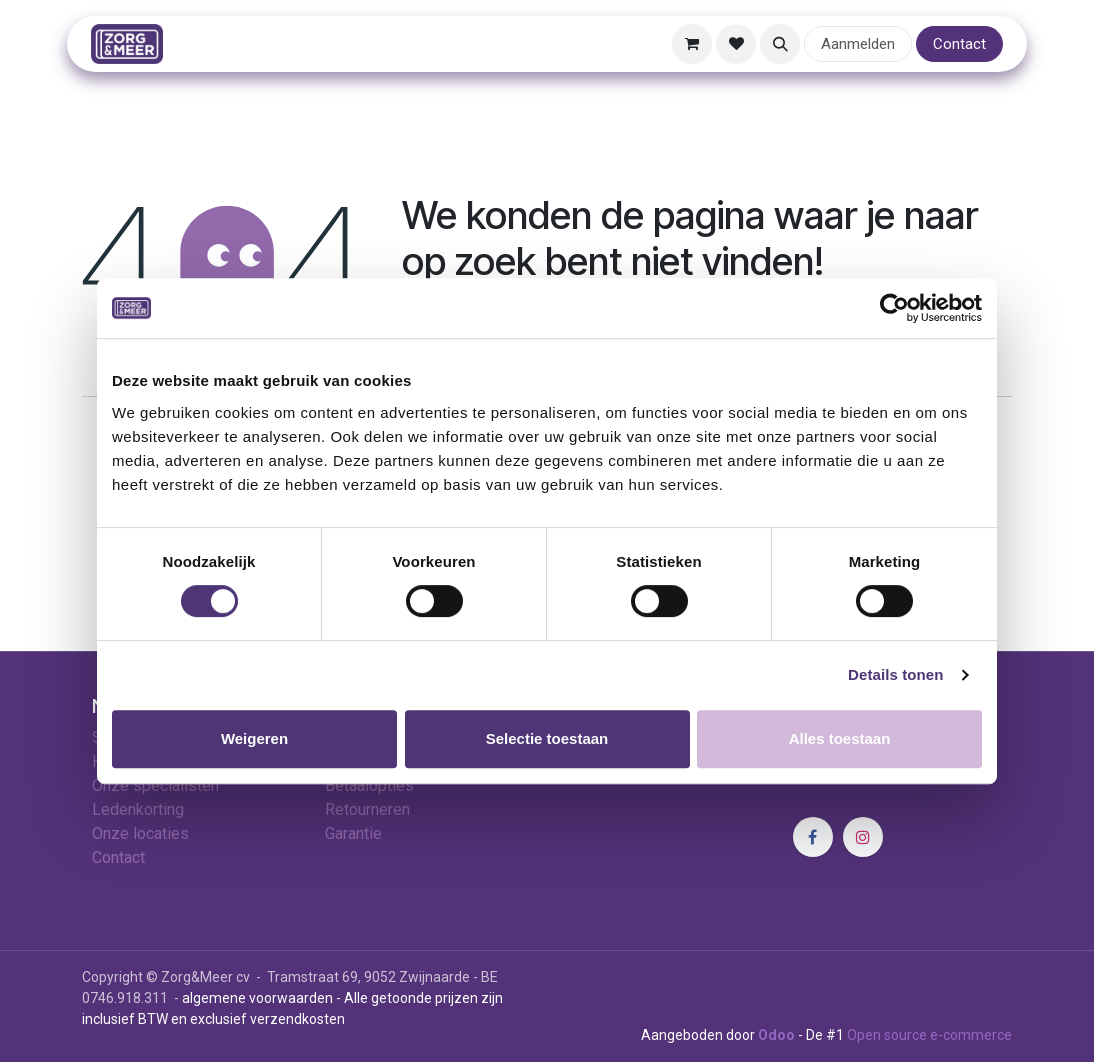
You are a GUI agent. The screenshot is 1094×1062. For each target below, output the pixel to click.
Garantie (353, 833)
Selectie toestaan (547, 738)
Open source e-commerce (929, 1035)
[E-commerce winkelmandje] (692, 44)
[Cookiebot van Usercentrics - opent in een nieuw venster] (894, 308)
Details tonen (895, 674)
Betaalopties (369, 785)
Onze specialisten (155, 785)
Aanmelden (858, 44)
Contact (959, 44)
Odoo (778, 1035)
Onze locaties (140, 833)
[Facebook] (813, 837)
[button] (780, 44)
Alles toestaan (840, 738)
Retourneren (367, 809)
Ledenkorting (138, 809)
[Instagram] (863, 837)
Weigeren (254, 738)
